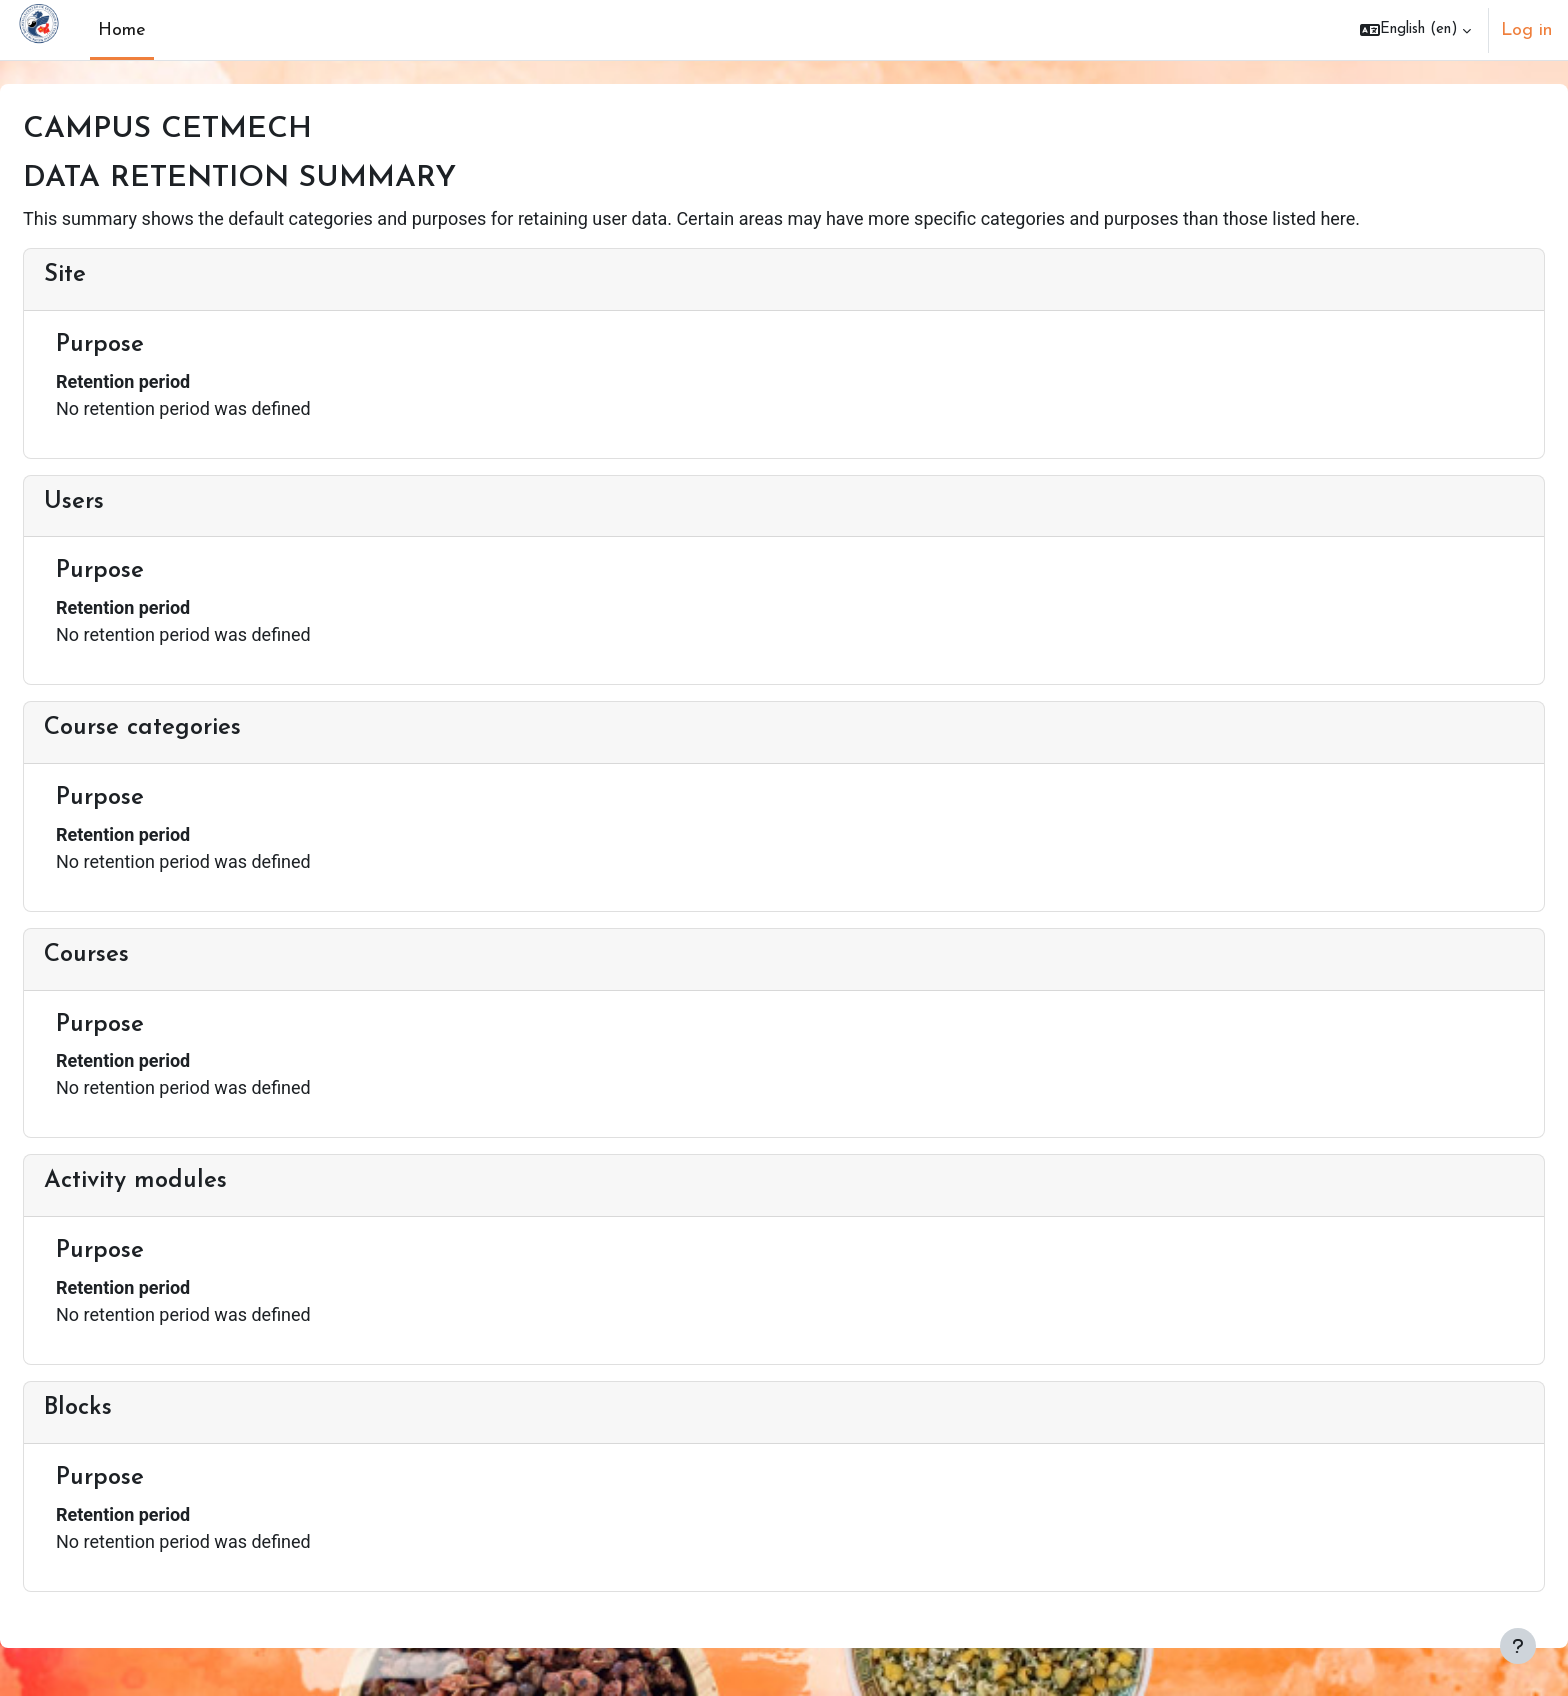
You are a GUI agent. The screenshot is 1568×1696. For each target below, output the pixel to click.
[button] (1415, 30)
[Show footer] (1518, 1646)
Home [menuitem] (122, 30)
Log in (1526, 30)
